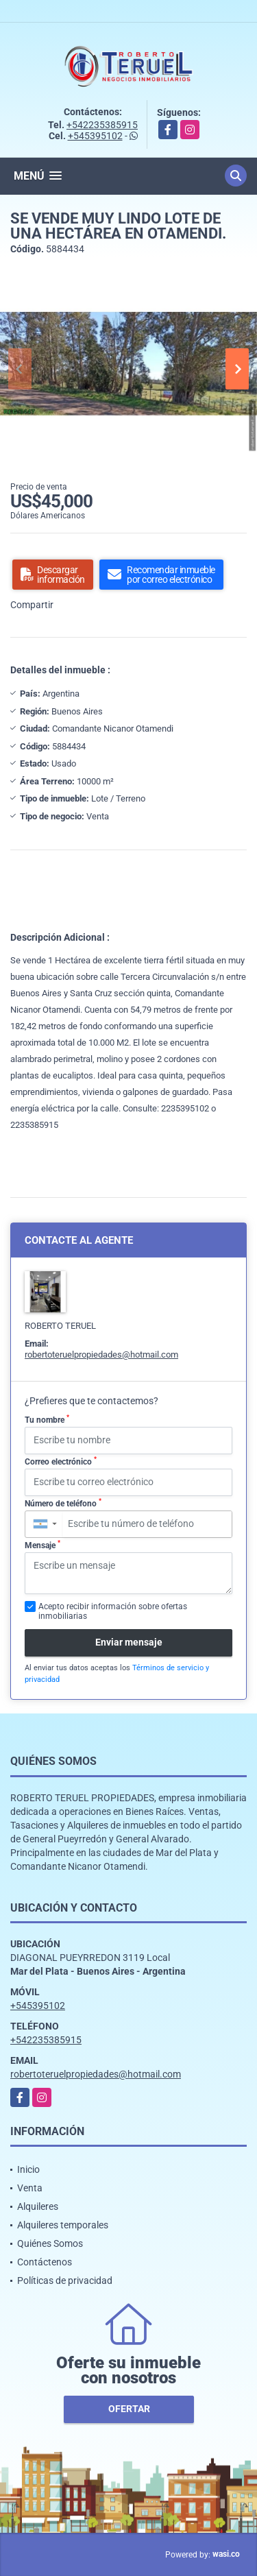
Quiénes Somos (50, 2243)
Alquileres (37, 2206)
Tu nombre (47, 1419)
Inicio (28, 2169)
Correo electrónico (61, 1461)
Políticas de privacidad (64, 2280)
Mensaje (42, 1544)
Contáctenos (44, 2261)
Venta (29, 2187)
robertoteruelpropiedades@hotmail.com (101, 1354)
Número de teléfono (63, 1502)
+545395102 (95, 135)
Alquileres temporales (62, 2224)
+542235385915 (102, 124)
